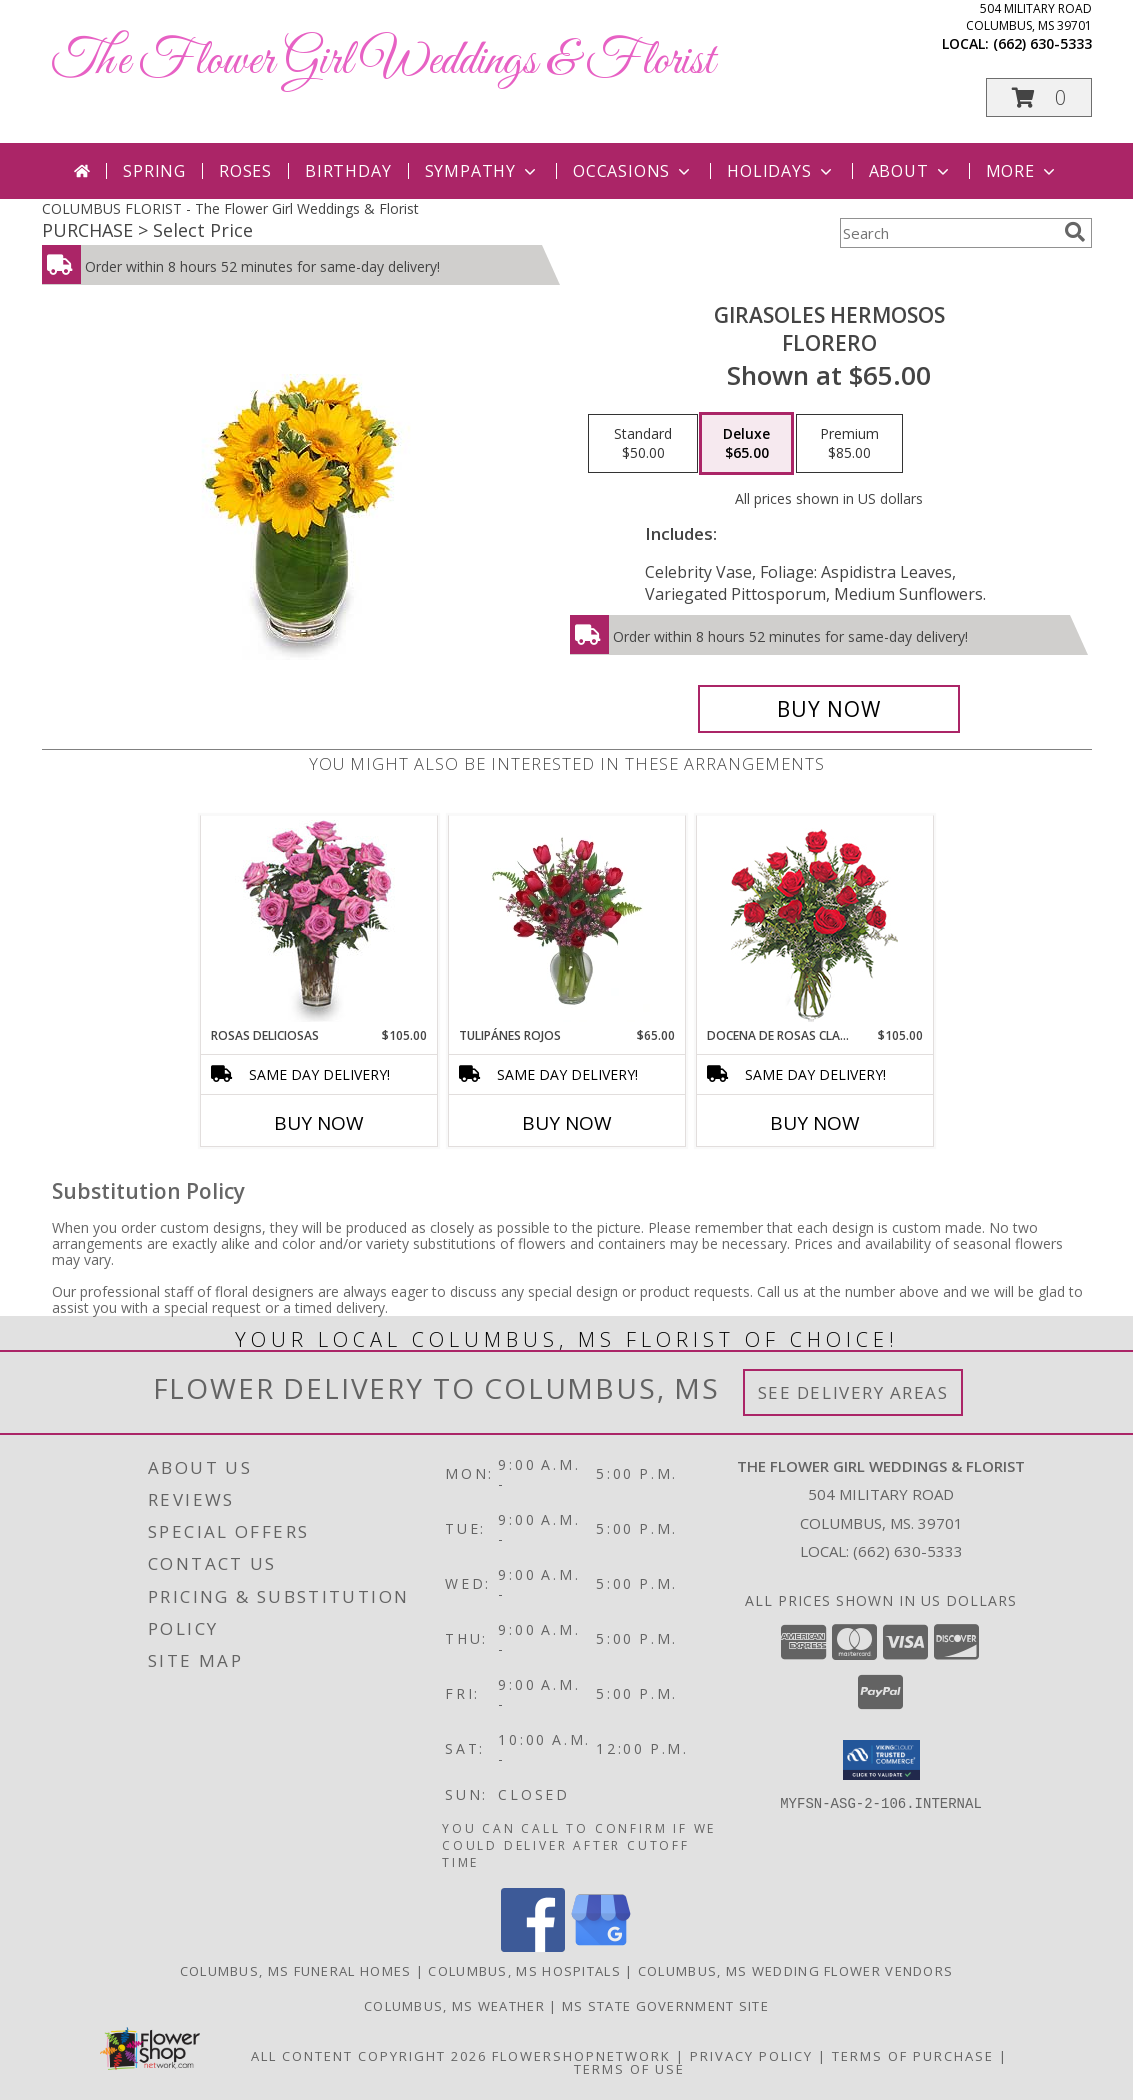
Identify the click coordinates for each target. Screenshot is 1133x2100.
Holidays (781, 171)
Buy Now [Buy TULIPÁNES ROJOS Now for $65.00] (567, 1123)
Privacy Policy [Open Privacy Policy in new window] (751, 2056)
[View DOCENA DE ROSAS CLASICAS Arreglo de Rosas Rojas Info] (814, 921)
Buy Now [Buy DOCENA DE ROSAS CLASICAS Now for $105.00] (815, 1123)
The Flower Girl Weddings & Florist (383, 61)
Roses (245, 171)
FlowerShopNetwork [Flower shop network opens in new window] (581, 2056)
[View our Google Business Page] (601, 1946)
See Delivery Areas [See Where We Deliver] (853, 1392)
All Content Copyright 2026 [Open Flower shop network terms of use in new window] (369, 2056)
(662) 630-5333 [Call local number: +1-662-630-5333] (1042, 43)
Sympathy (482, 171)
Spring (154, 171)
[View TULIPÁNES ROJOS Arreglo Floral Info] (566, 921)
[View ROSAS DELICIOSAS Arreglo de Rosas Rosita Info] (318, 921)
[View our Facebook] (533, 1946)
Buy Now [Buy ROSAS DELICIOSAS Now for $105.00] (319, 1123)
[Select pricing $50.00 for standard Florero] (643, 444)
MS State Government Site (665, 2006)
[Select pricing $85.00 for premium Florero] (849, 444)
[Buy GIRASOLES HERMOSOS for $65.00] (829, 709)
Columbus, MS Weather (454, 2006)
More (1022, 171)
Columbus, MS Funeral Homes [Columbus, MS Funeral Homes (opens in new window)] (296, 1971)
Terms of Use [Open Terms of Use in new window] (629, 2069)
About (911, 171)
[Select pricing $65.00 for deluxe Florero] (746, 444)
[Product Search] (948, 233)
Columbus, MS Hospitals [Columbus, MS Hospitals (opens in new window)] (524, 1971)
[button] (1039, 97)
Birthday (348, 171)
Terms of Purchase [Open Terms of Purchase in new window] (913, 2056)
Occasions (633, 171)
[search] (1075, 232)
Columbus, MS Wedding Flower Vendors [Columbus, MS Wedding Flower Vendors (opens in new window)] (796, 1971)
